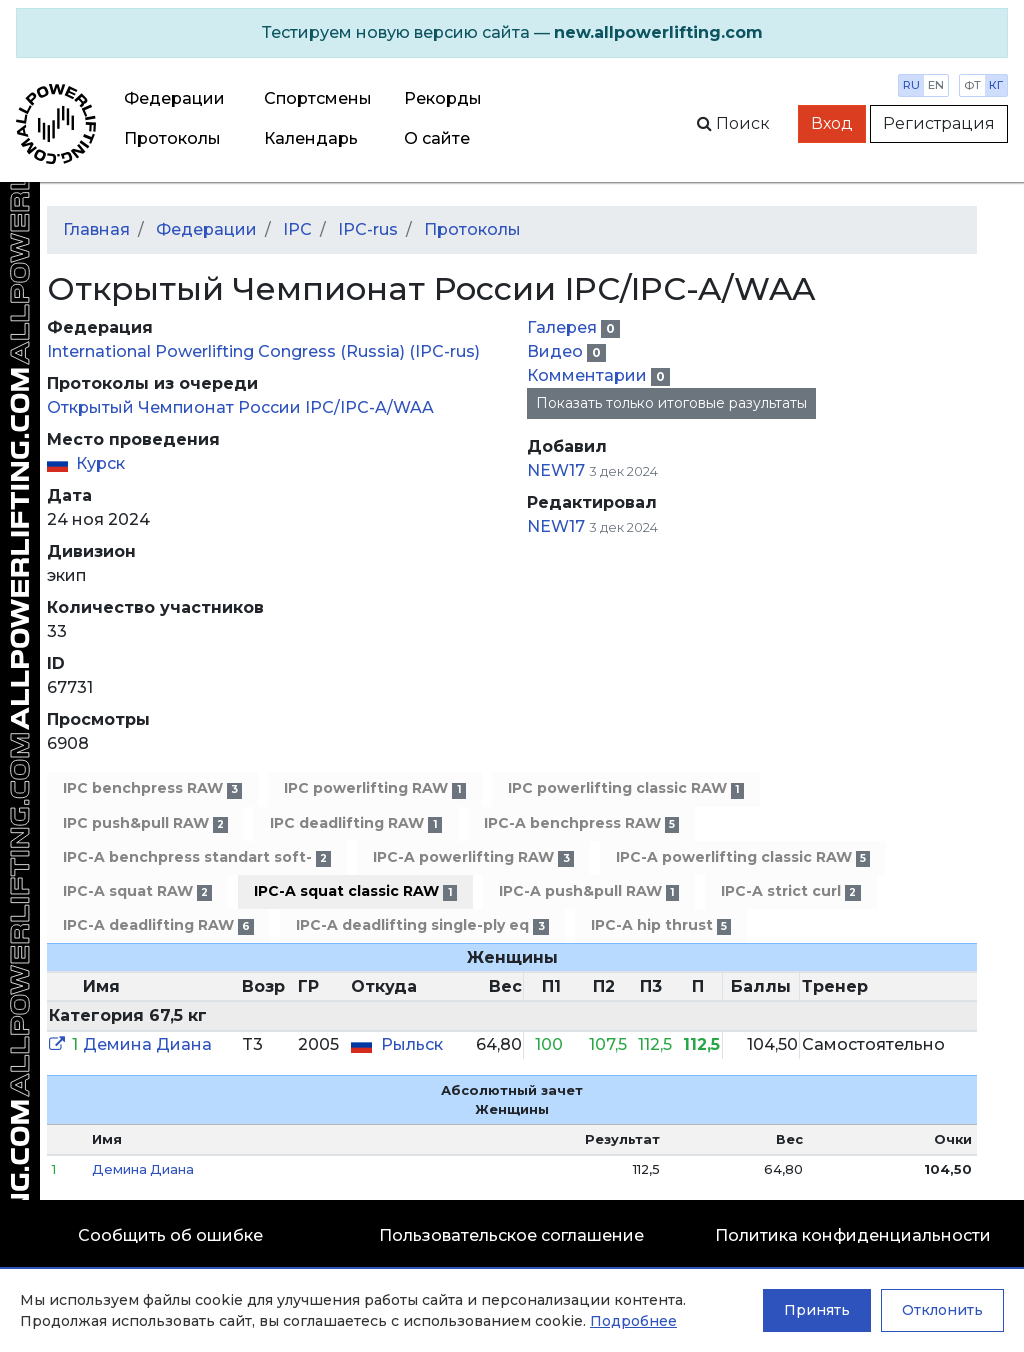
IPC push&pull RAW (145, 823)
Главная (96, 229)
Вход (832, 123)
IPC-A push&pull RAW (589, 891)
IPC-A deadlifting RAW (158, 925)
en (936, 85)
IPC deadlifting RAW (355, 823)
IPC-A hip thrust (661, 925)
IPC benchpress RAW (152, 788)
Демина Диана (147, 1044)
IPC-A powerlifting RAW (473, 857)
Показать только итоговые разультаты (671, 403)
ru (911, 85)
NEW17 (556, 470)
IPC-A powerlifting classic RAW (743, 857)
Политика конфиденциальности (853, 1235)
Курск (100, 463)
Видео (557, 351)
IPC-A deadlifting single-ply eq (422, 925)
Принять (817, 1310)
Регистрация (939, 123)
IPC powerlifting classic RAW (626, 788)
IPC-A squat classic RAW (355, 891)
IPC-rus (368, 229)
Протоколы (172, 138)
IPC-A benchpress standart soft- (197, 857)
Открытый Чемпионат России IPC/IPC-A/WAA (240, 407)
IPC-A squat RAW (137, 891)
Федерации (174, 98)
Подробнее (633, 1321)
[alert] (512, 33)
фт (972, 85)
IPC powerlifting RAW (374, 788)
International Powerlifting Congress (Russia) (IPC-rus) (263, 351)
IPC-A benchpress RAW (581, 823)
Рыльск (412, 1044)
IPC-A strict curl (790, 891)
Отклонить (942, 1310)
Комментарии (589, 375)
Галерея (564, 327)
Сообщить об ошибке (170, 1235)
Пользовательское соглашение (511, 1235)
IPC (297, 229)
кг (996, 85)
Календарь (311, 138)
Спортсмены (318, 98)
